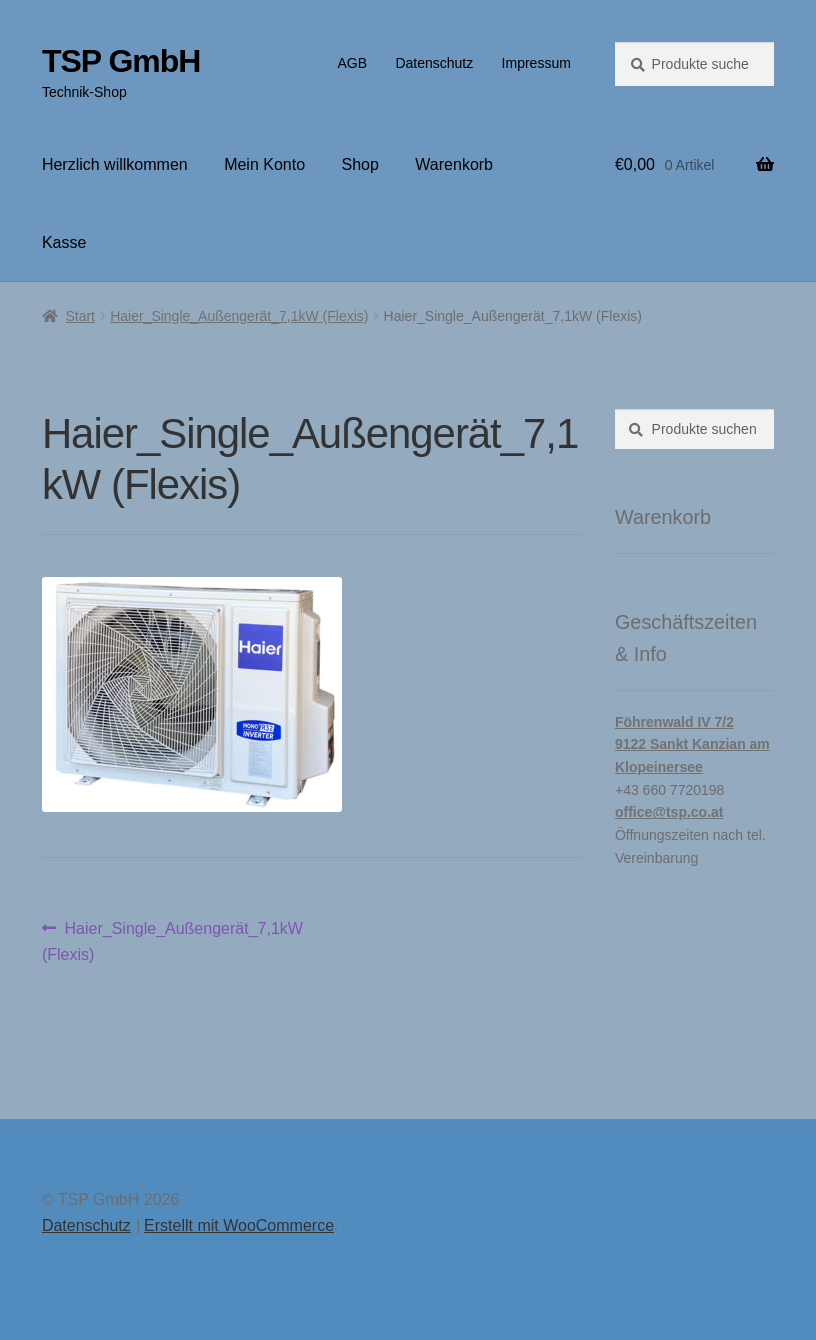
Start (80, 316)
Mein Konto (264, 164)
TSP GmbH (121, 61)
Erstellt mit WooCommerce (239, 1225)
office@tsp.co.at (669, 812)
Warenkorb (454, 164)
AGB (352, 63)
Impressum (536, 63)
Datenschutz (434, 63)
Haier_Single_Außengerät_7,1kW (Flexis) (239, 316)
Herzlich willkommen (115, 164)
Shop (360, 164)
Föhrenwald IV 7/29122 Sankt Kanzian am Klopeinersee (692, 744)
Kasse (64, 242)
